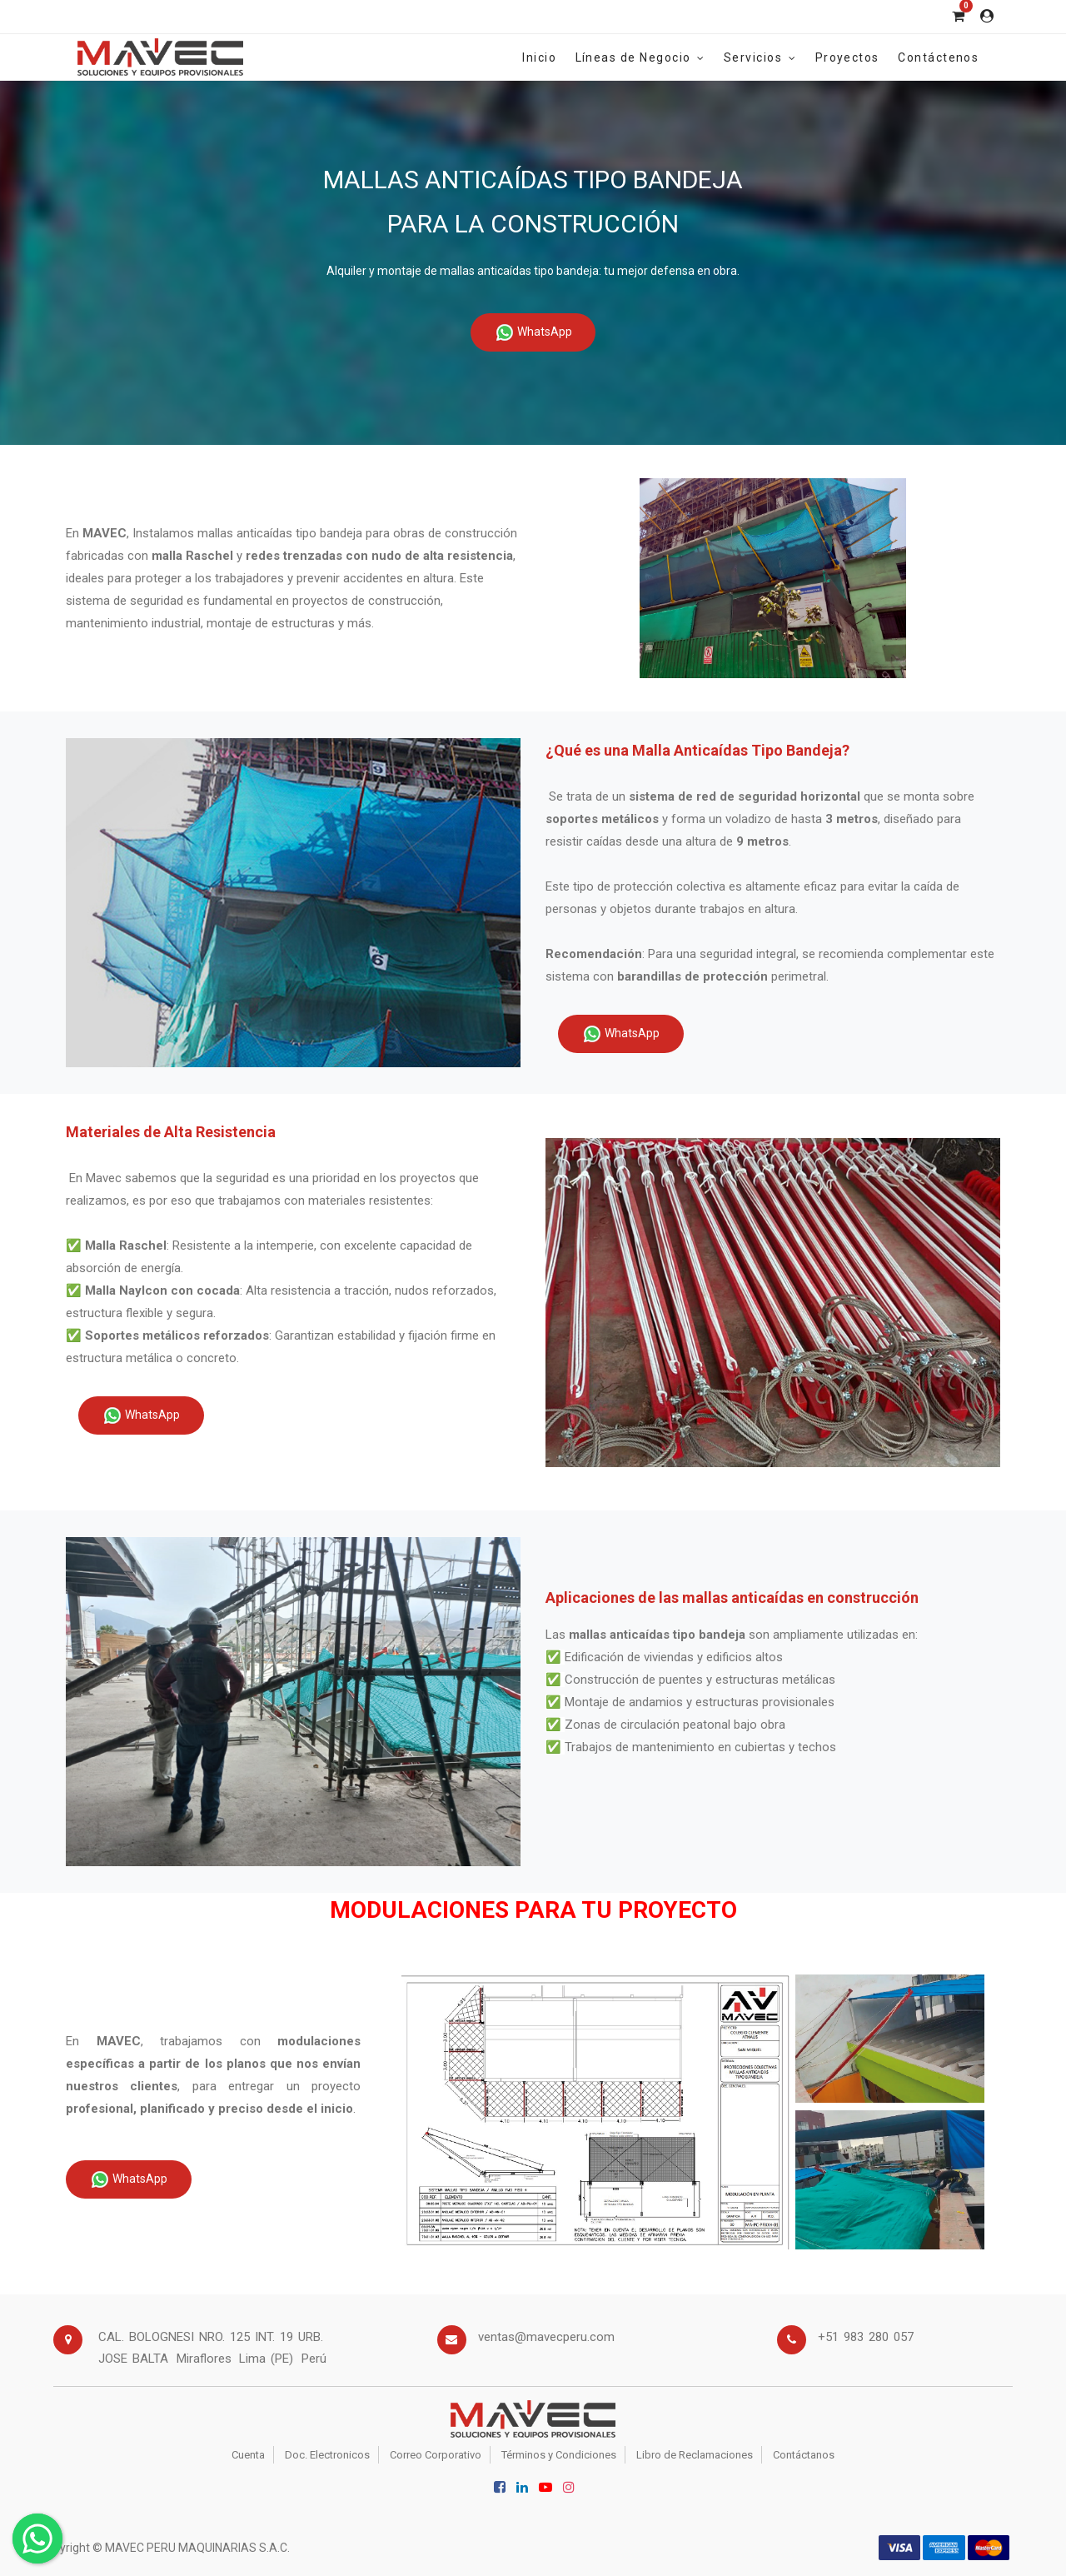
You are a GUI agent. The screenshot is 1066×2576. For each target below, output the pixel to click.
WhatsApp (533, 332)
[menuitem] (539, 57)
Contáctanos (803, 2455)
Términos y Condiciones (558, 2455)
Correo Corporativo (435, 2455)
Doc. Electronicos (327, 2455)
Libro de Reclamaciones (694, 2455)
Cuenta (248, 2455)
